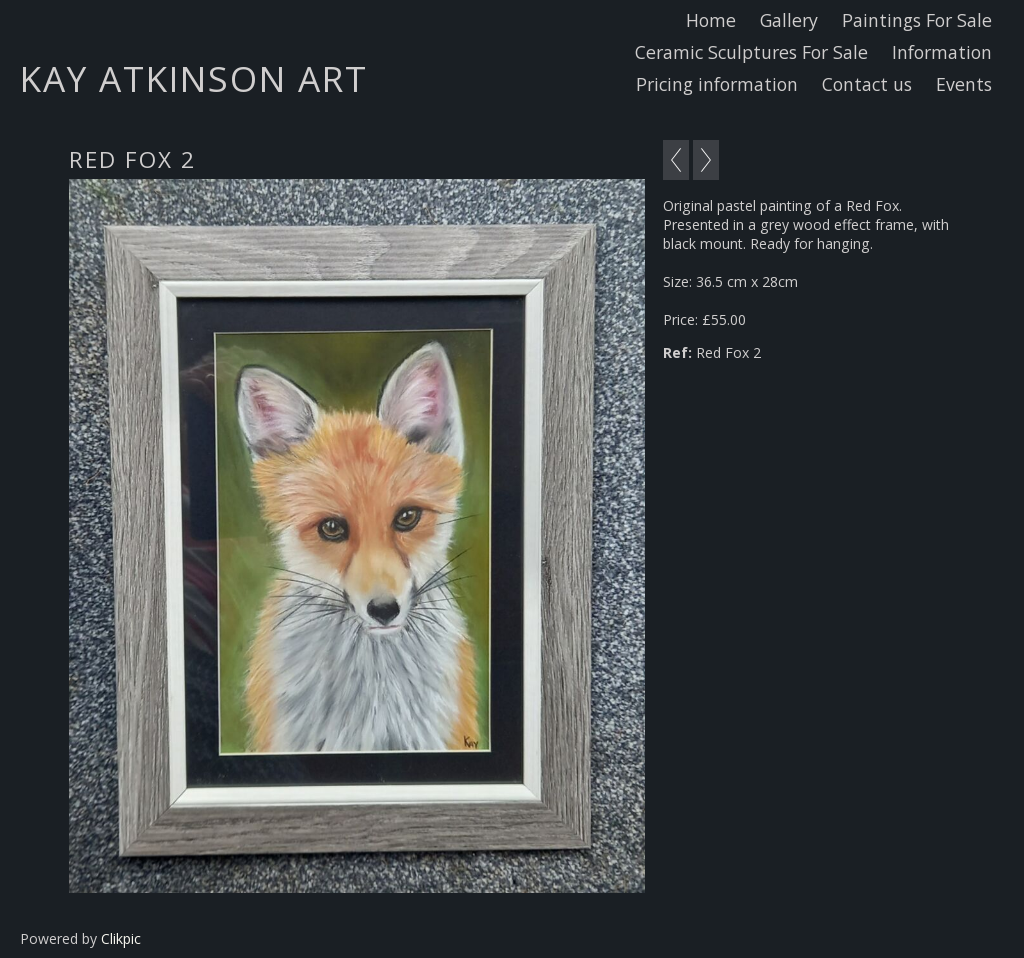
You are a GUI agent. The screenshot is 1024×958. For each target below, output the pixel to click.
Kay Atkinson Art (194, 78)
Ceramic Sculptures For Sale (751, 52)
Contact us (867, 84)
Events (964, 84)
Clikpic (121, 938)
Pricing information (717, 84)
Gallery (789, 20)
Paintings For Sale (917, 20)
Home (711, 20)
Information (942, 52)
